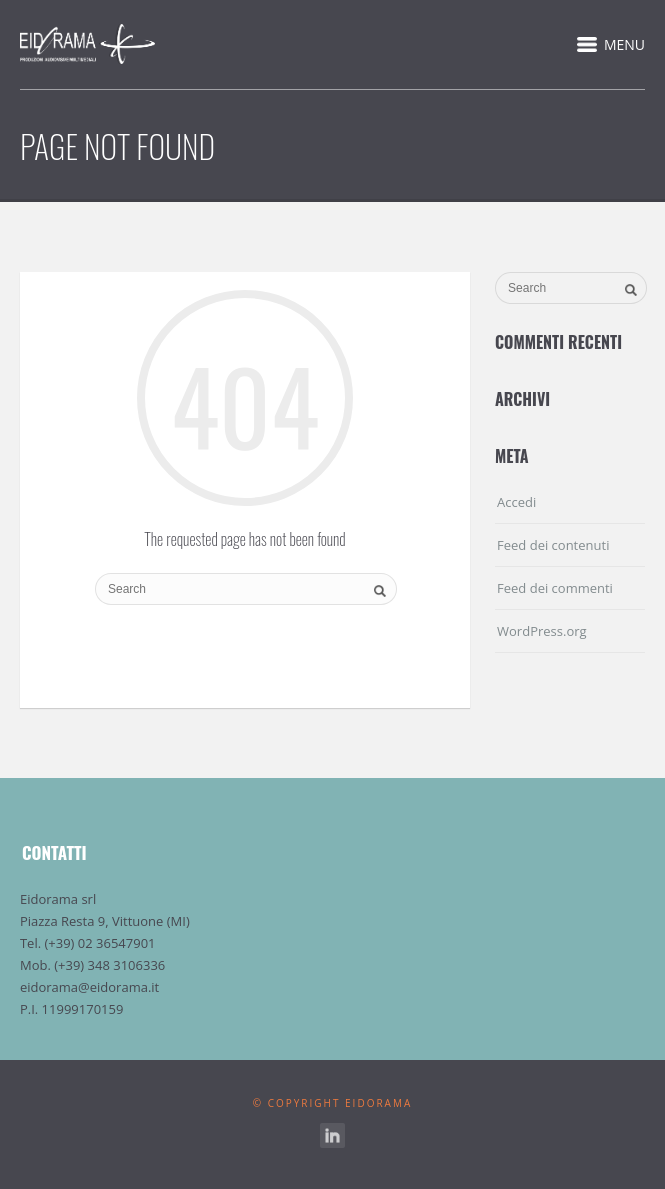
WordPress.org (542, 631)
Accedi (516, 502)
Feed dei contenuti (553, 545)
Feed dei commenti (555, 588)
